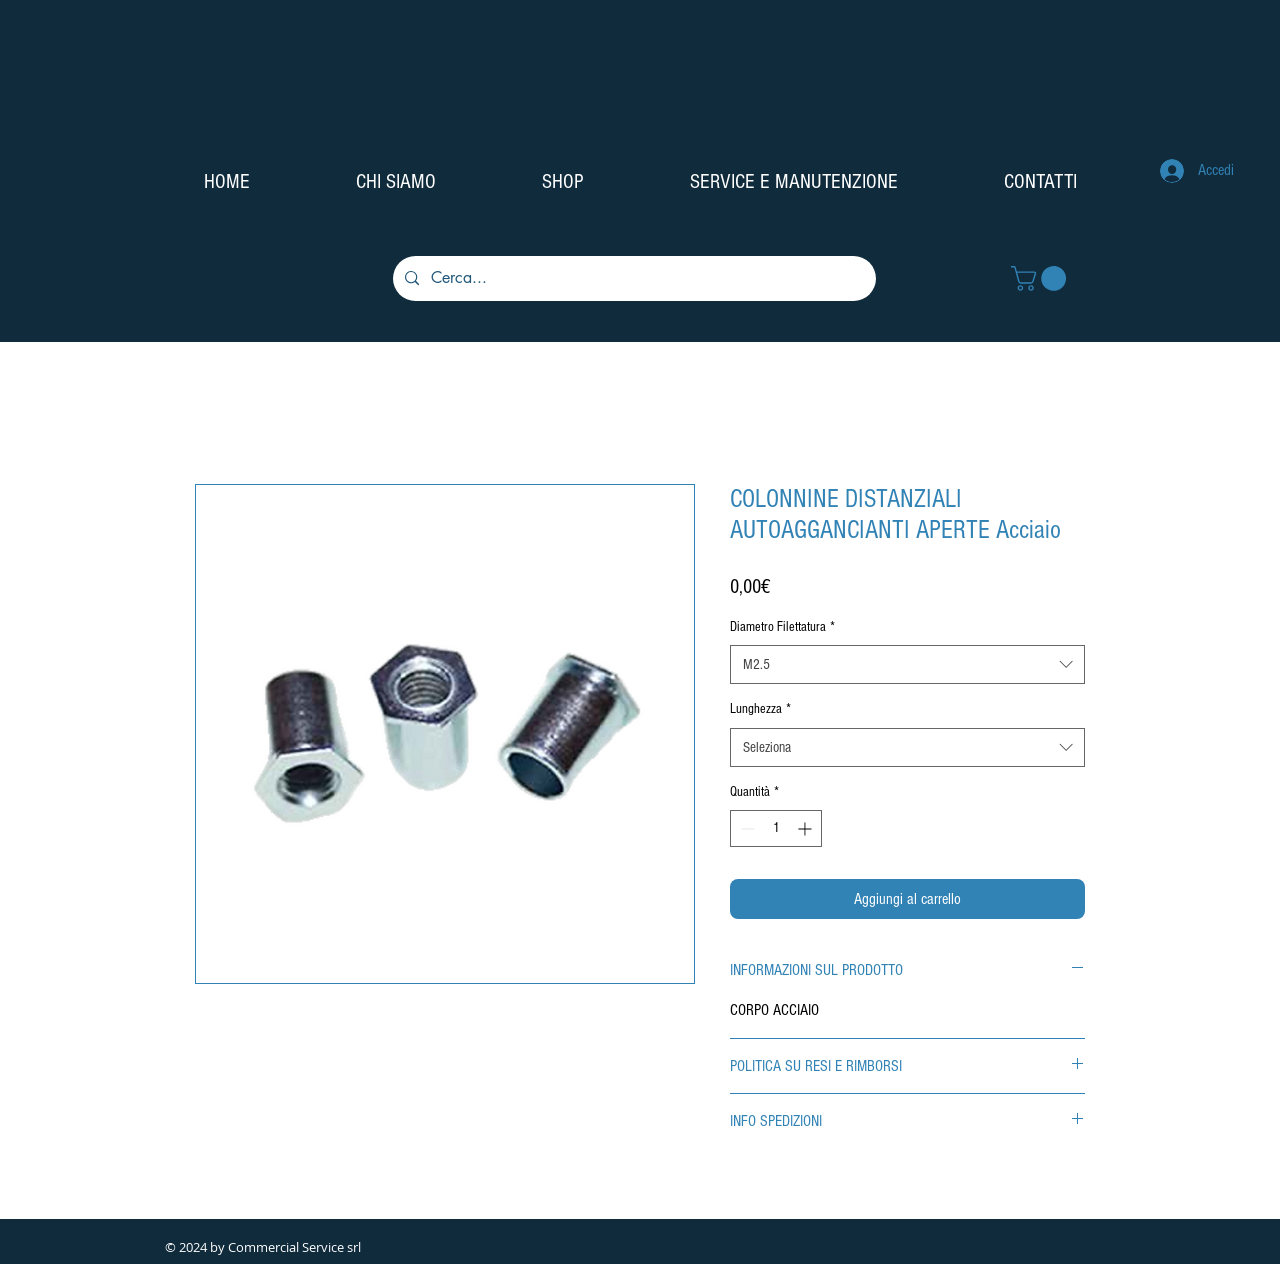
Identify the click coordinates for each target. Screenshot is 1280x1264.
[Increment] (806, 828)
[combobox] (907, 664)
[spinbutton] (776, 828)
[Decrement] (745, 828)
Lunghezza (760, 709)
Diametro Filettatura (782, 627)
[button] (1041, 278)
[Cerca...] (632, 278)
